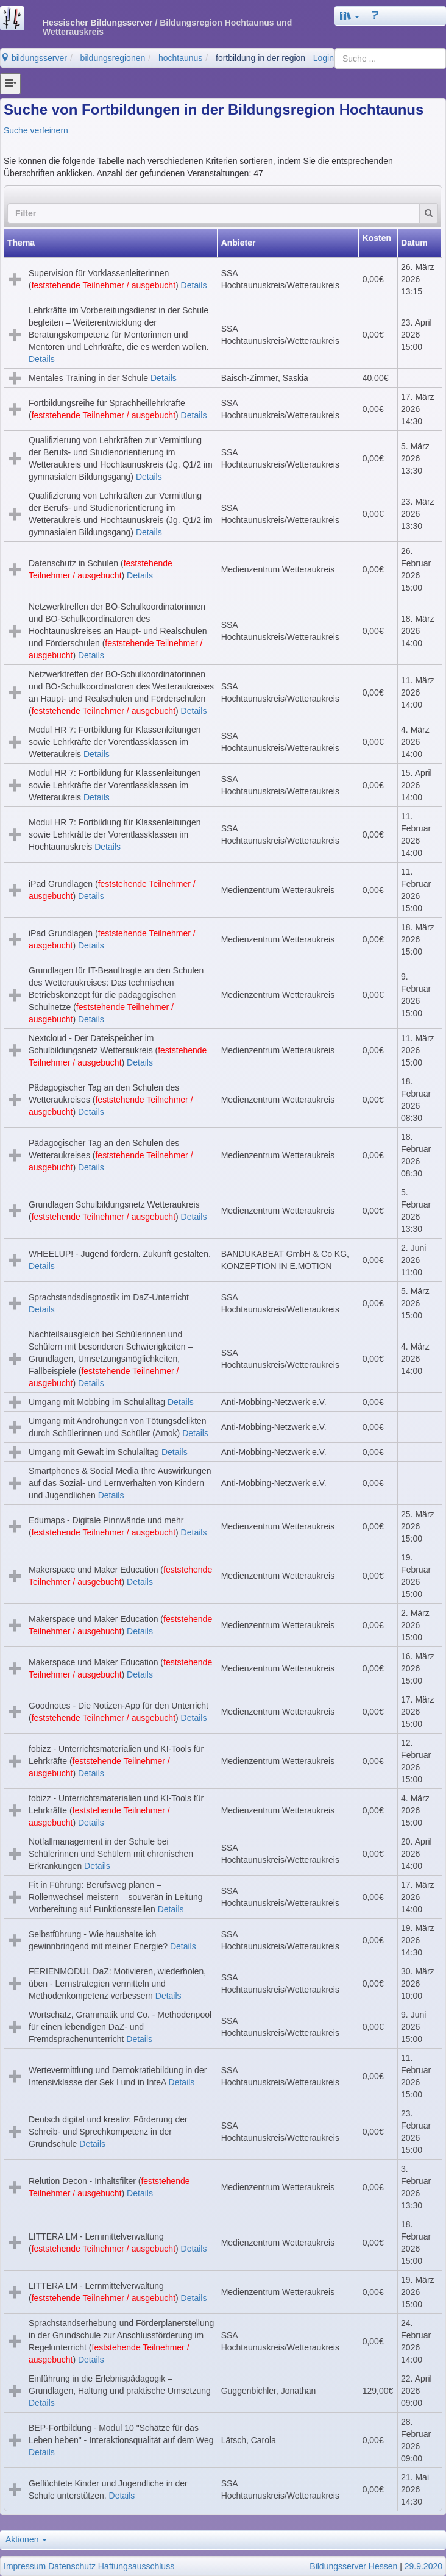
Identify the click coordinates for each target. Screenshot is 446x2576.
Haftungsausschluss (136, 2566)
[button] (349, 16)
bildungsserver (34, 58)
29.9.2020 (423, 2566)
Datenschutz (72, 2566)
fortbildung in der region (260, 58)
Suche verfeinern (36, 130)
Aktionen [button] (26, 2539)
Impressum (25, 2566)
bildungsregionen (113, 58)
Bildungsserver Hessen (353, 2566)
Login (323, 58)
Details (194, 285)
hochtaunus (180, 58)
